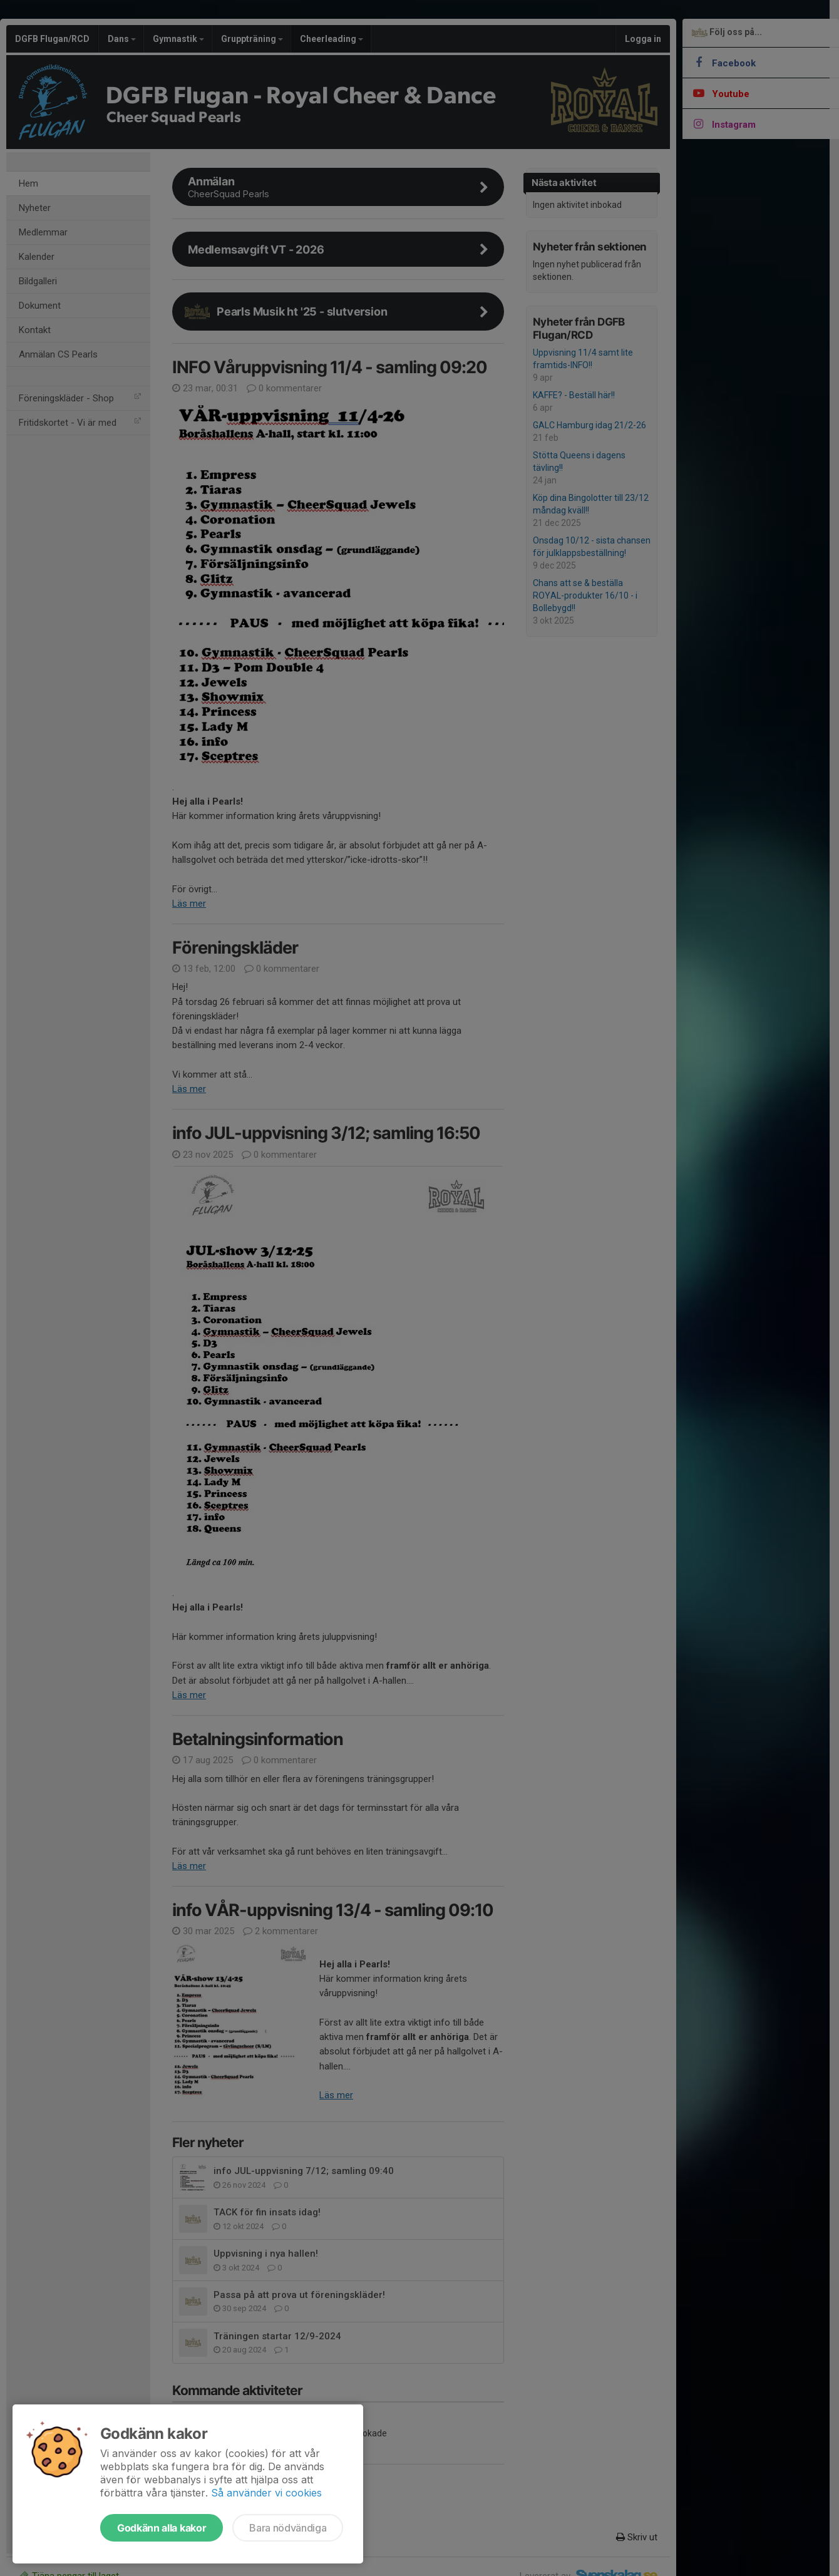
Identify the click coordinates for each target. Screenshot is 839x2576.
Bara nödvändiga (287, 2528)
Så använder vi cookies (266, 2492)
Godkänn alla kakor (161, 2528)
